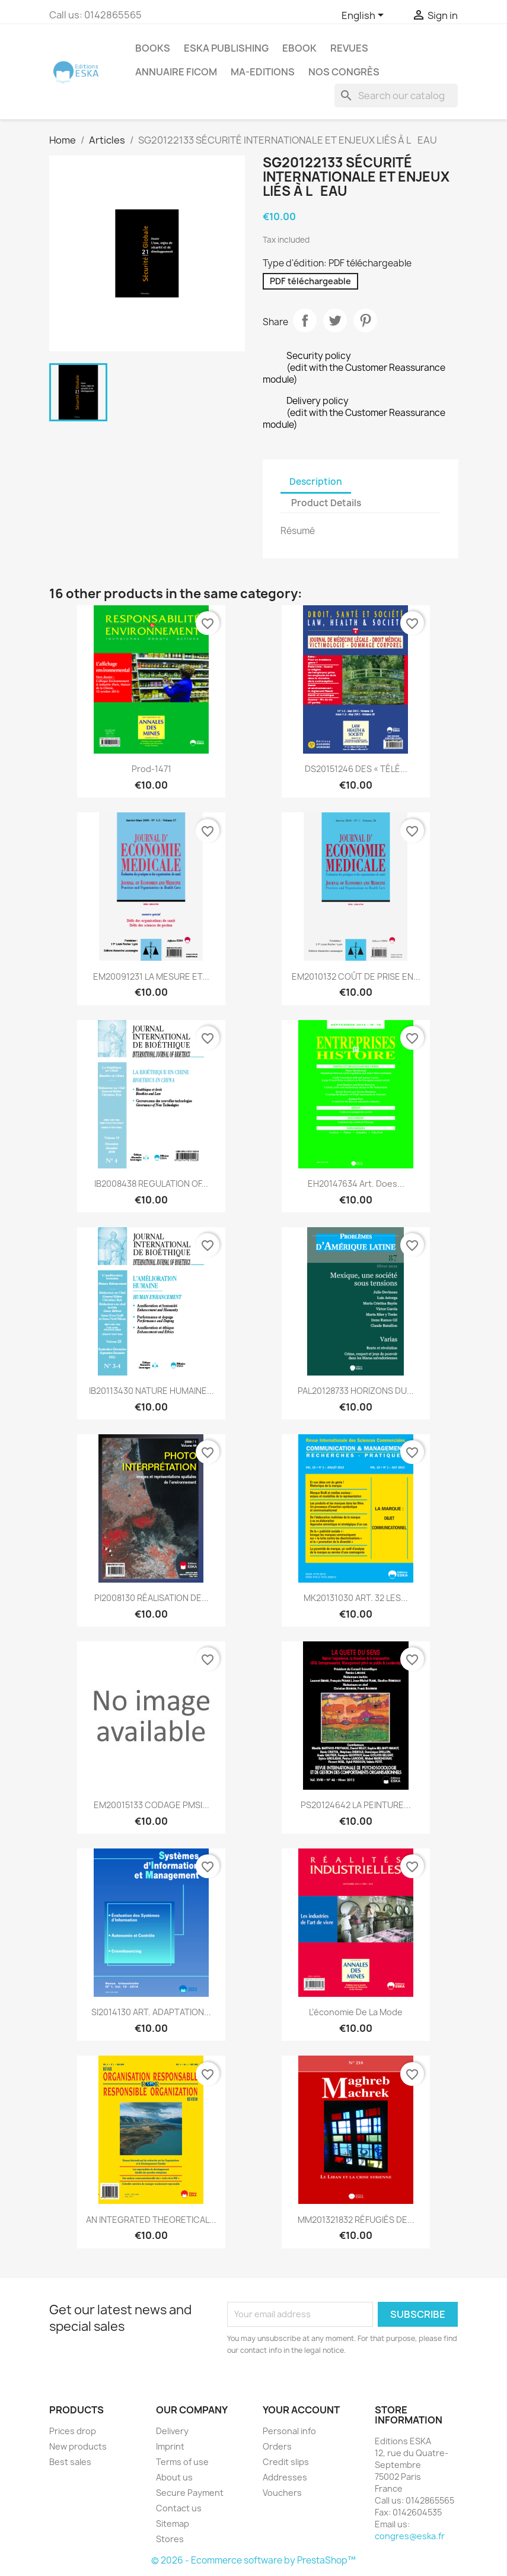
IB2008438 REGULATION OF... (151, 1183)
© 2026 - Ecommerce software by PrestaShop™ (253, 2560)
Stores (170, 2539)
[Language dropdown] (365, 16)
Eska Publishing (226, 48)
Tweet (335, 320)
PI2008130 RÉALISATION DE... (151, 1597)
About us (174, 2477)
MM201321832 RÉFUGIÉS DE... (356, 2219)
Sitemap (172, 2523)
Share (305, 320)
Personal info (289, 2431)
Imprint (170, 2446)
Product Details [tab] (326, 503)
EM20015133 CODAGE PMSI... (151, 1804)
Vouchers (282, 2492)
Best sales (70, 2461)
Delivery (172, 2431)
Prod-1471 (151, 768)
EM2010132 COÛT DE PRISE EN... (356, 976)
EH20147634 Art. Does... (356, 1183)
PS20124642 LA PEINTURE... (356, 1804)
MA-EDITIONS (263, 71)
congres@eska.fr (410, 2536)
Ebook (299, 48)
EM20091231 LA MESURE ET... (151, 976)
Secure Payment (190, 2492)
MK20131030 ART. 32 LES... (356, 1597)
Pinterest (365, 320)
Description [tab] (315, 481)
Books (152, 48)
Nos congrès (344, 71)
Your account (301, 2409)
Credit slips (286, 2461)
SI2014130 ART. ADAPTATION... (151, 2012)
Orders (277, 2446)
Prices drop (72, 2431)
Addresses (285, 2477)
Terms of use (182, 2461)
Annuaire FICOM (176, 71)
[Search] (396, 95)
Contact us (179, 2508)
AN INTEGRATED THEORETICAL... (151, 2219)
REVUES (349, 48)
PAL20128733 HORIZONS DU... (356, 1390)
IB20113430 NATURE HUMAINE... (151, 1390)
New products (78, 2446)
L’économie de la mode (356, 2012)
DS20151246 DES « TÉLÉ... (356, 768)
